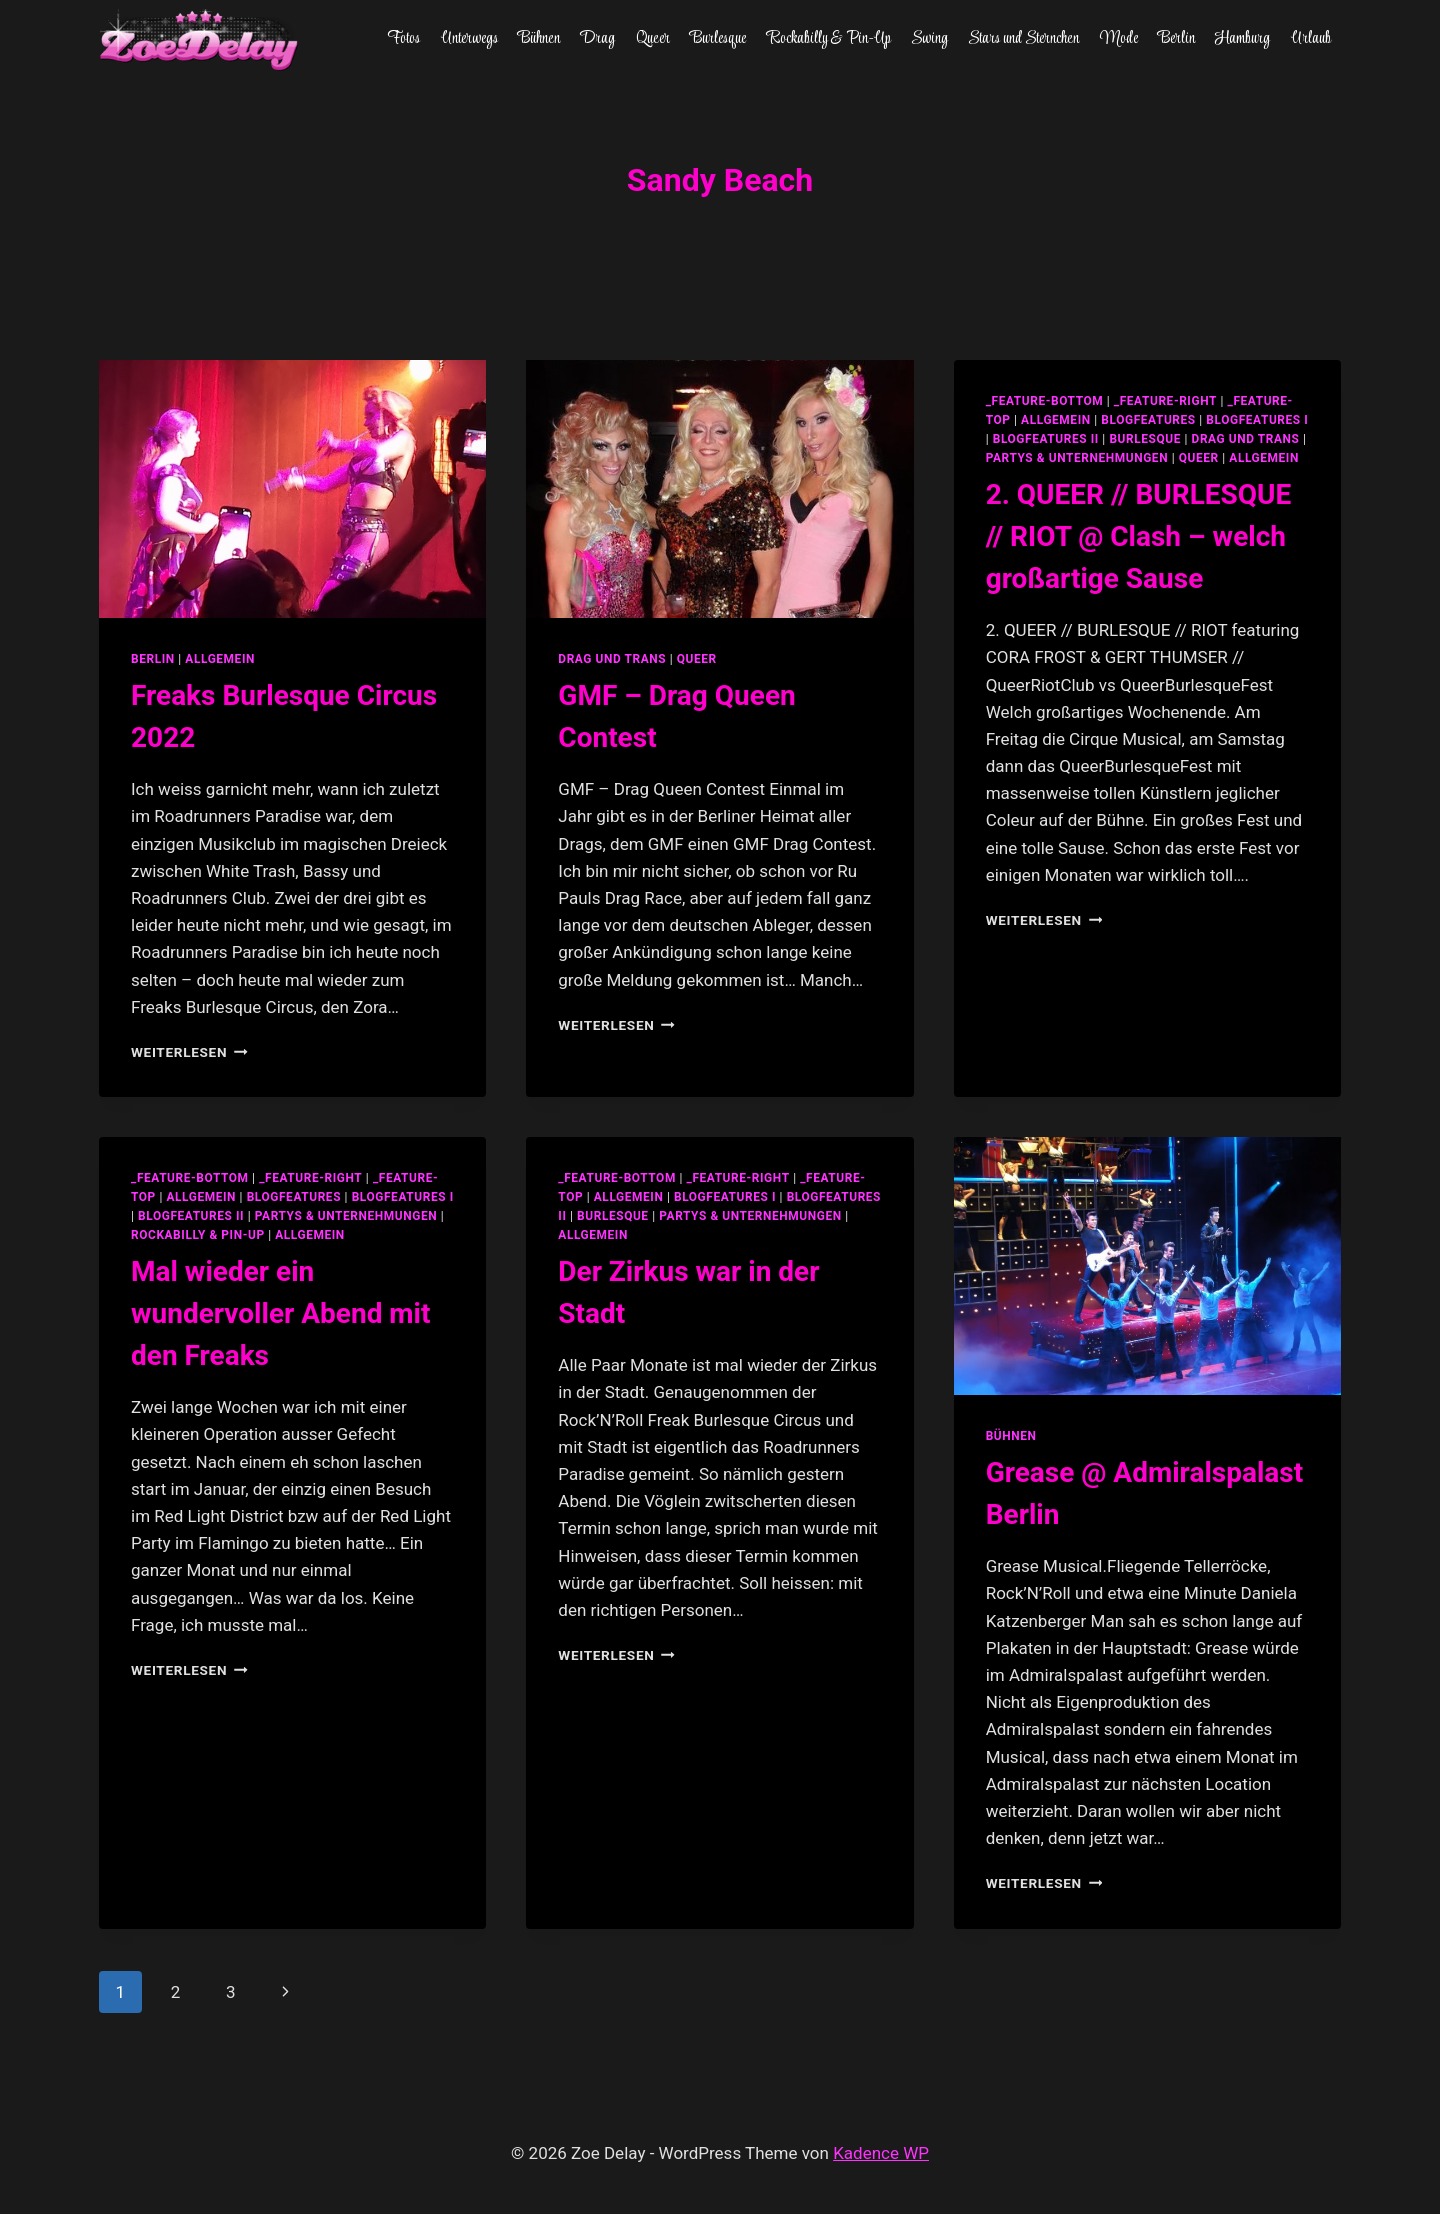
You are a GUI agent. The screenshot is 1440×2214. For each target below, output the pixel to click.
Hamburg (1242, 39)
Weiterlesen (189, 1052)
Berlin (1176, 39)
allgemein (1056, 420)
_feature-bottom (1045, 401)
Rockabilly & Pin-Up (829, 39)
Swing (929, 39)
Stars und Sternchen (1023, 39)
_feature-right (1165, 401)
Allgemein (220, 659)
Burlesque (718, 39)
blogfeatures (1148, 420)
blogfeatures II (1046, 439)
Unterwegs (469, 39)
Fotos (403, 39)
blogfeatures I (1257, 420)
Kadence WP (881, 2153)
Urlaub (1311, 39)
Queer (653, 39)
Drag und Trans (612, 659)
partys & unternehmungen (1077, 458)
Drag (597, 39)
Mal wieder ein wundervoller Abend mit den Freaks (281, 1313)
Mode (1119, 39)
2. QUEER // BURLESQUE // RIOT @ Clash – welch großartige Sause (1139, 536)
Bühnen (539, 39)
